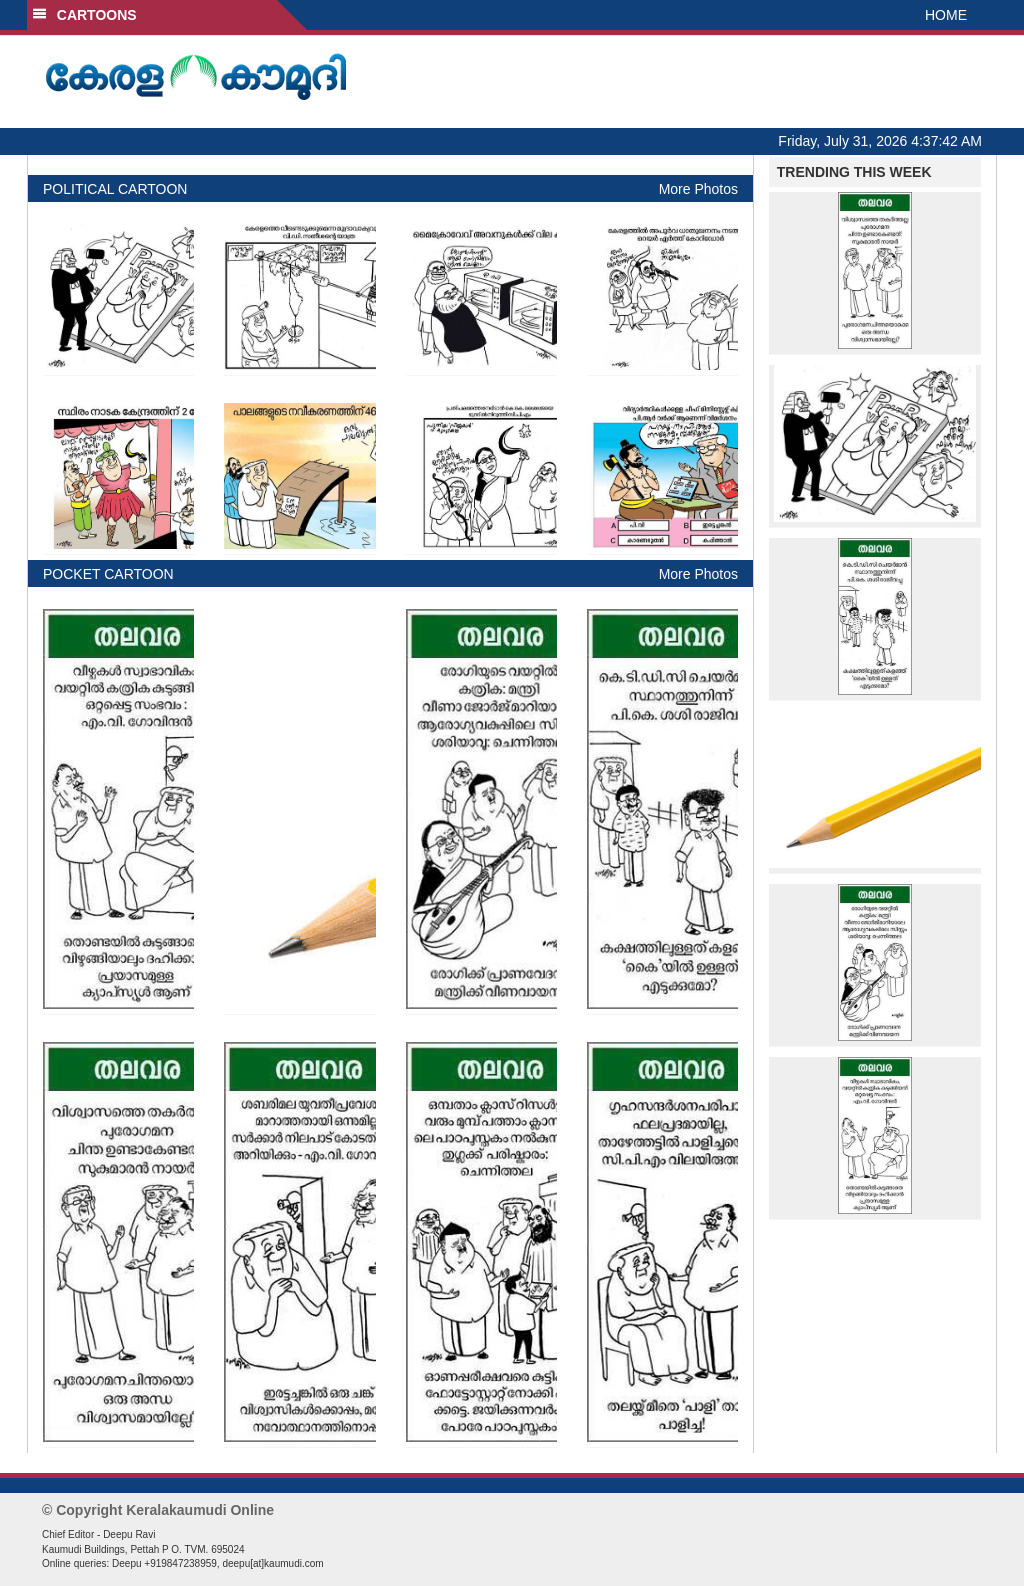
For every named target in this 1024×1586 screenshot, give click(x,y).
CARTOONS (84, 15)
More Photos (698, 189)
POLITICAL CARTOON (115, 189)
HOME (946, 15)
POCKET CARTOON (108, 574)
